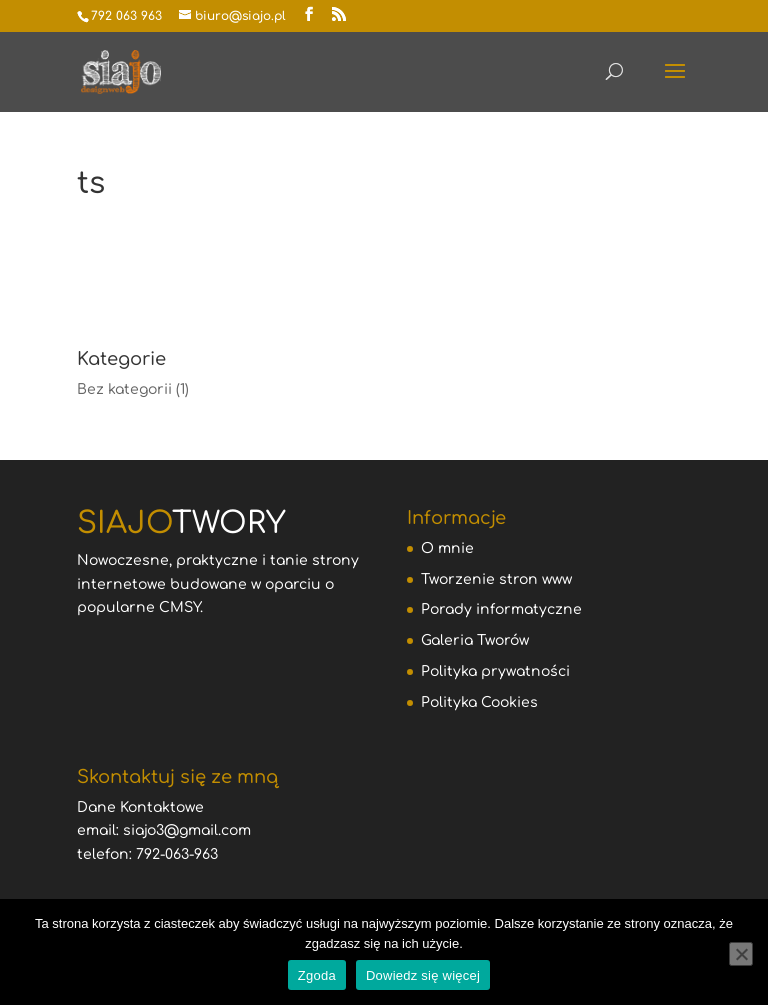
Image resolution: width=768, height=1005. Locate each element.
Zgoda (317, 975)
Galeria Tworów (475, 640)
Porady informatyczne (501, 609)
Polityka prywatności (495, 671)
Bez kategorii (124, 389)
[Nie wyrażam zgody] (741, 954)
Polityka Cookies (479, 702)
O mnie (447, 548)
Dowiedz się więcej (423, 975)
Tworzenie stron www (496, 579)
